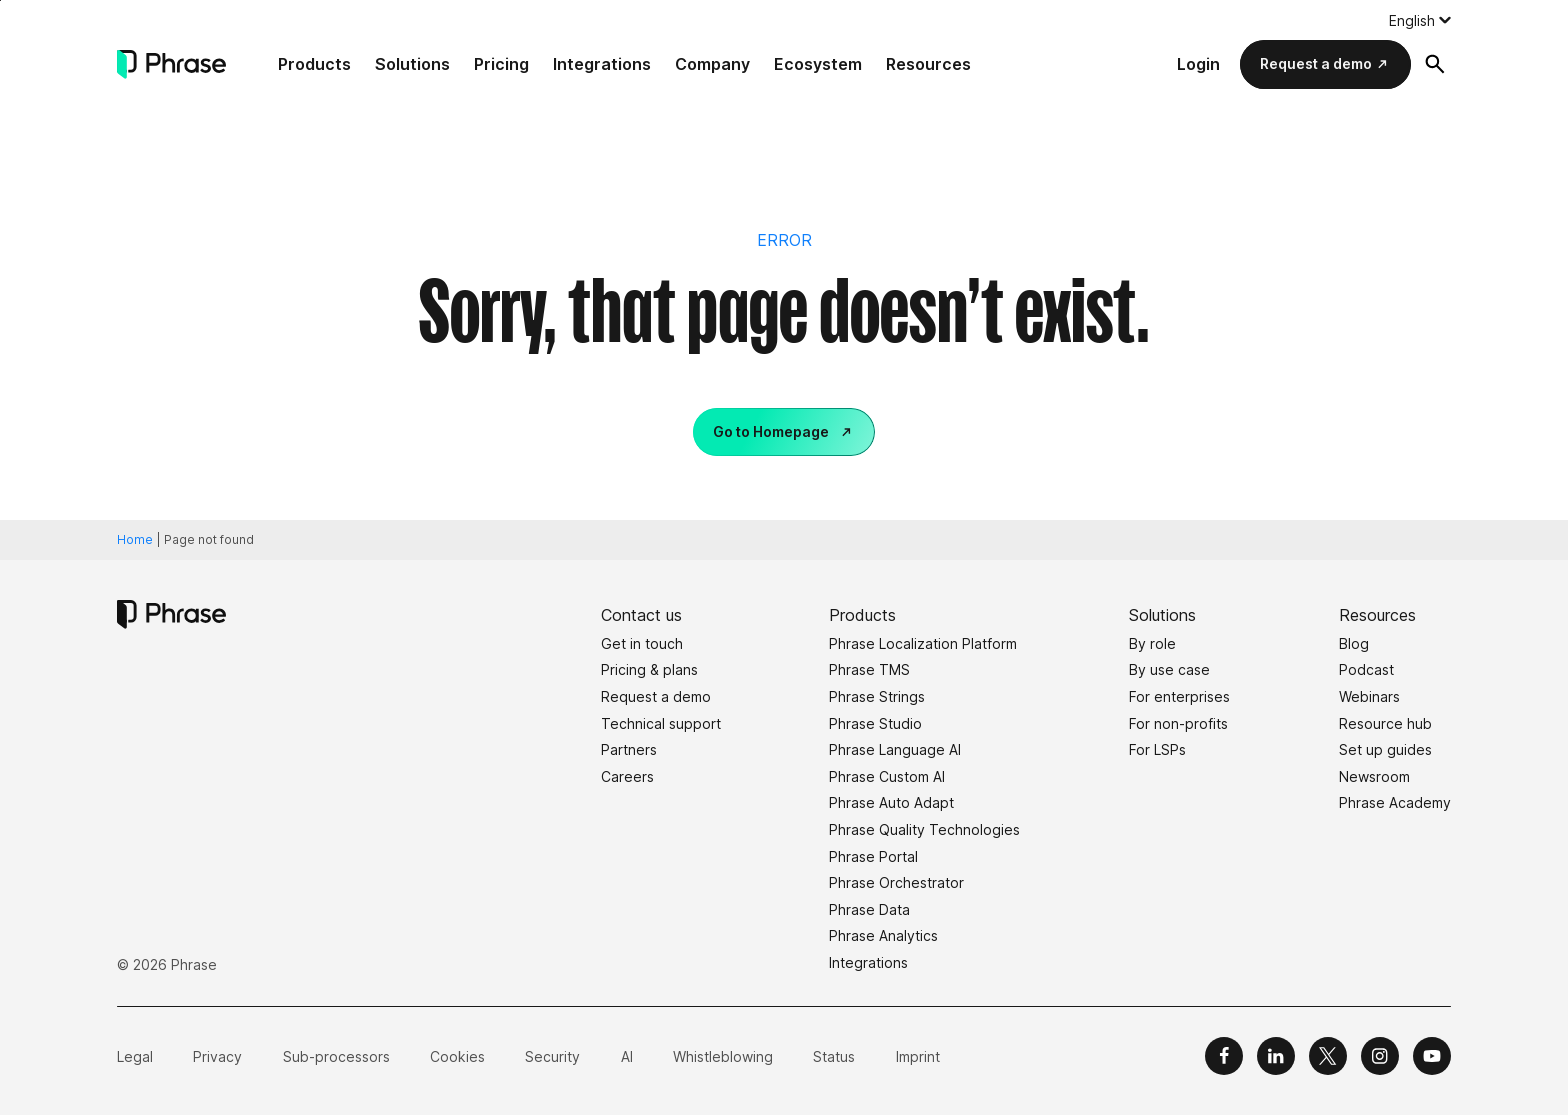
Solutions (412, 64)
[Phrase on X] (1328, 1056)
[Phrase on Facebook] (1224, 1056)
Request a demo (1316, 63)
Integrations (602, 64)
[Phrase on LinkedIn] (1276, 1056)
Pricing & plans (649, 669)
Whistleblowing (723, 1056)
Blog (1354, 643)
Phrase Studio (875, 723)
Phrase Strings (877, 696)
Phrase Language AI (895, 749)
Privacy (217, 1056)
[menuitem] (1420, 20)
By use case (1169, 669)
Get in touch (642, 643)
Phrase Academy (1395, 802)
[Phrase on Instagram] (1380, 1056)
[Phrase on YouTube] (1432, 1056)
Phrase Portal (873, 856)
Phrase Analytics (883, 935)
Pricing (501, 64)
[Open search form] (1435, 64)
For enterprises (1179, 696)
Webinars (1369, 696)
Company (712, 64)
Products (314, 64)
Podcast (1366, 669)
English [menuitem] (1412, 20)
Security (552, 1056)
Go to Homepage (771, 431)
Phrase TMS (869, 669)
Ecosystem (818, 64)
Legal (135, 1056)
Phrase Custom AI (887, 776)
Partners (629, 749)
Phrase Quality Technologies (924, 829)
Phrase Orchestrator (896, 882)
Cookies (457, 1056)
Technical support (661, 723)
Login (1198, 64)
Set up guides (1385, 749)
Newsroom (1374, 776)
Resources (928, 64)
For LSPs (1157, 749)
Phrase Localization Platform (923, 643)
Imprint (918, 1056)
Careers (627, 776)
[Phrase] (171, 64)
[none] (1420, 20)
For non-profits (1178, 723)
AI (627, 1056)
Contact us (641, 615)
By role (1152, 643)
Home (135, 539)
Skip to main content (0, 0)
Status (834, 1056)
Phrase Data (869, 909)
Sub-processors (336, 1056)
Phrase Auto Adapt (891, 802)
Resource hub (1385, 723)
